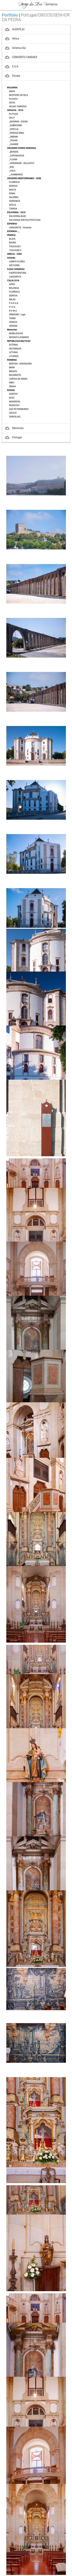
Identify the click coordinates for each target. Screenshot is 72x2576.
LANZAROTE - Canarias (20, 227)
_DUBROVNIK (15, 125)
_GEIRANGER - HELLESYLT (21, 163)
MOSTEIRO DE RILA (18, 95)
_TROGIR (13, 140)
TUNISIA (13, 208)
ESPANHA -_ (13, 231)
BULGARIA (12, 87)
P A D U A (13, 303)
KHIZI (11, 398)
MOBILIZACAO (16, 333)
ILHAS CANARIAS (16, 269)
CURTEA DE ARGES (18, 379)
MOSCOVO (14, 405)
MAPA (12, 91)
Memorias (12, 329)
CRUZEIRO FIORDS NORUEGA (21, 148)
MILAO (12, 299)
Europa (12, 76)
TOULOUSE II (15, 250)
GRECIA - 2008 (14, 254)
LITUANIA (13, 356)
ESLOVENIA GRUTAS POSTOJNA (25, 220)
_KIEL (11, 167)
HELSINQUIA (15, 348)
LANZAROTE (15, 276)
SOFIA (12, 102)
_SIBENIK (13, 136)
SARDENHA (14, 201)
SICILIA (12, 205)
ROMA (12, 193)
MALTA (12, 189)
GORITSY (13, 394)
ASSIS (12, 284)
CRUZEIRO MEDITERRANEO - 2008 (24, 178)
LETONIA (13, 352)
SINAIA (12, 386)
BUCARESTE (15, 375)
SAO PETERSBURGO (19, 409)
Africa (12, 39)
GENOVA (13, 186)
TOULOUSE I (15, 246)
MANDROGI (14, 401)
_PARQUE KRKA (16, 133)
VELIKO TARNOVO (18, 106)
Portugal (13, 438)
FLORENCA (14, 182)
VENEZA (13, 322)
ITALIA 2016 (13, 280)
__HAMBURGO (16, 174)
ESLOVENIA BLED (17, 216)
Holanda (11, 258)
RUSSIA (11, 390)
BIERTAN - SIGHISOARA (20, 363)
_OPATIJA (13, 129)
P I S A (12, 307)
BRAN (12, 367)
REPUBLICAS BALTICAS (18, 341)
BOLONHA (14, 288)
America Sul (15, 48)
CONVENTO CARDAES (21, 57)
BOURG (12, 242)
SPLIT (12, 118)
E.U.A (11, 67)
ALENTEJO (15, 30)
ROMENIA (12, 360)
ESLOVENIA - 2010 (16, 212)
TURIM (12, 318)
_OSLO (12, 171)
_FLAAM (13, 159)
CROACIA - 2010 (15, 110)
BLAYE (12, 239)
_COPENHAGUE (16, 155)
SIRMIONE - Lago (17, 314)
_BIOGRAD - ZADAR (18, 121)
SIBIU (11, 382)
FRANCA (11, 235)
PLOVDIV (13, 99)
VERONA (13, 326)
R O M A (13, 311)
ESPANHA (12, 223)
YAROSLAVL (15, 416)
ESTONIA (13, 345)
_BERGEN (13, 152)
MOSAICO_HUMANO (19, 337)
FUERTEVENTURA (17, 273)
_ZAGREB (13, 144)
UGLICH (13, 413)
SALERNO (13, 197)
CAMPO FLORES (17, 261)
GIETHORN (14, 265)
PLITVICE (13, 114)
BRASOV (13, 371)
